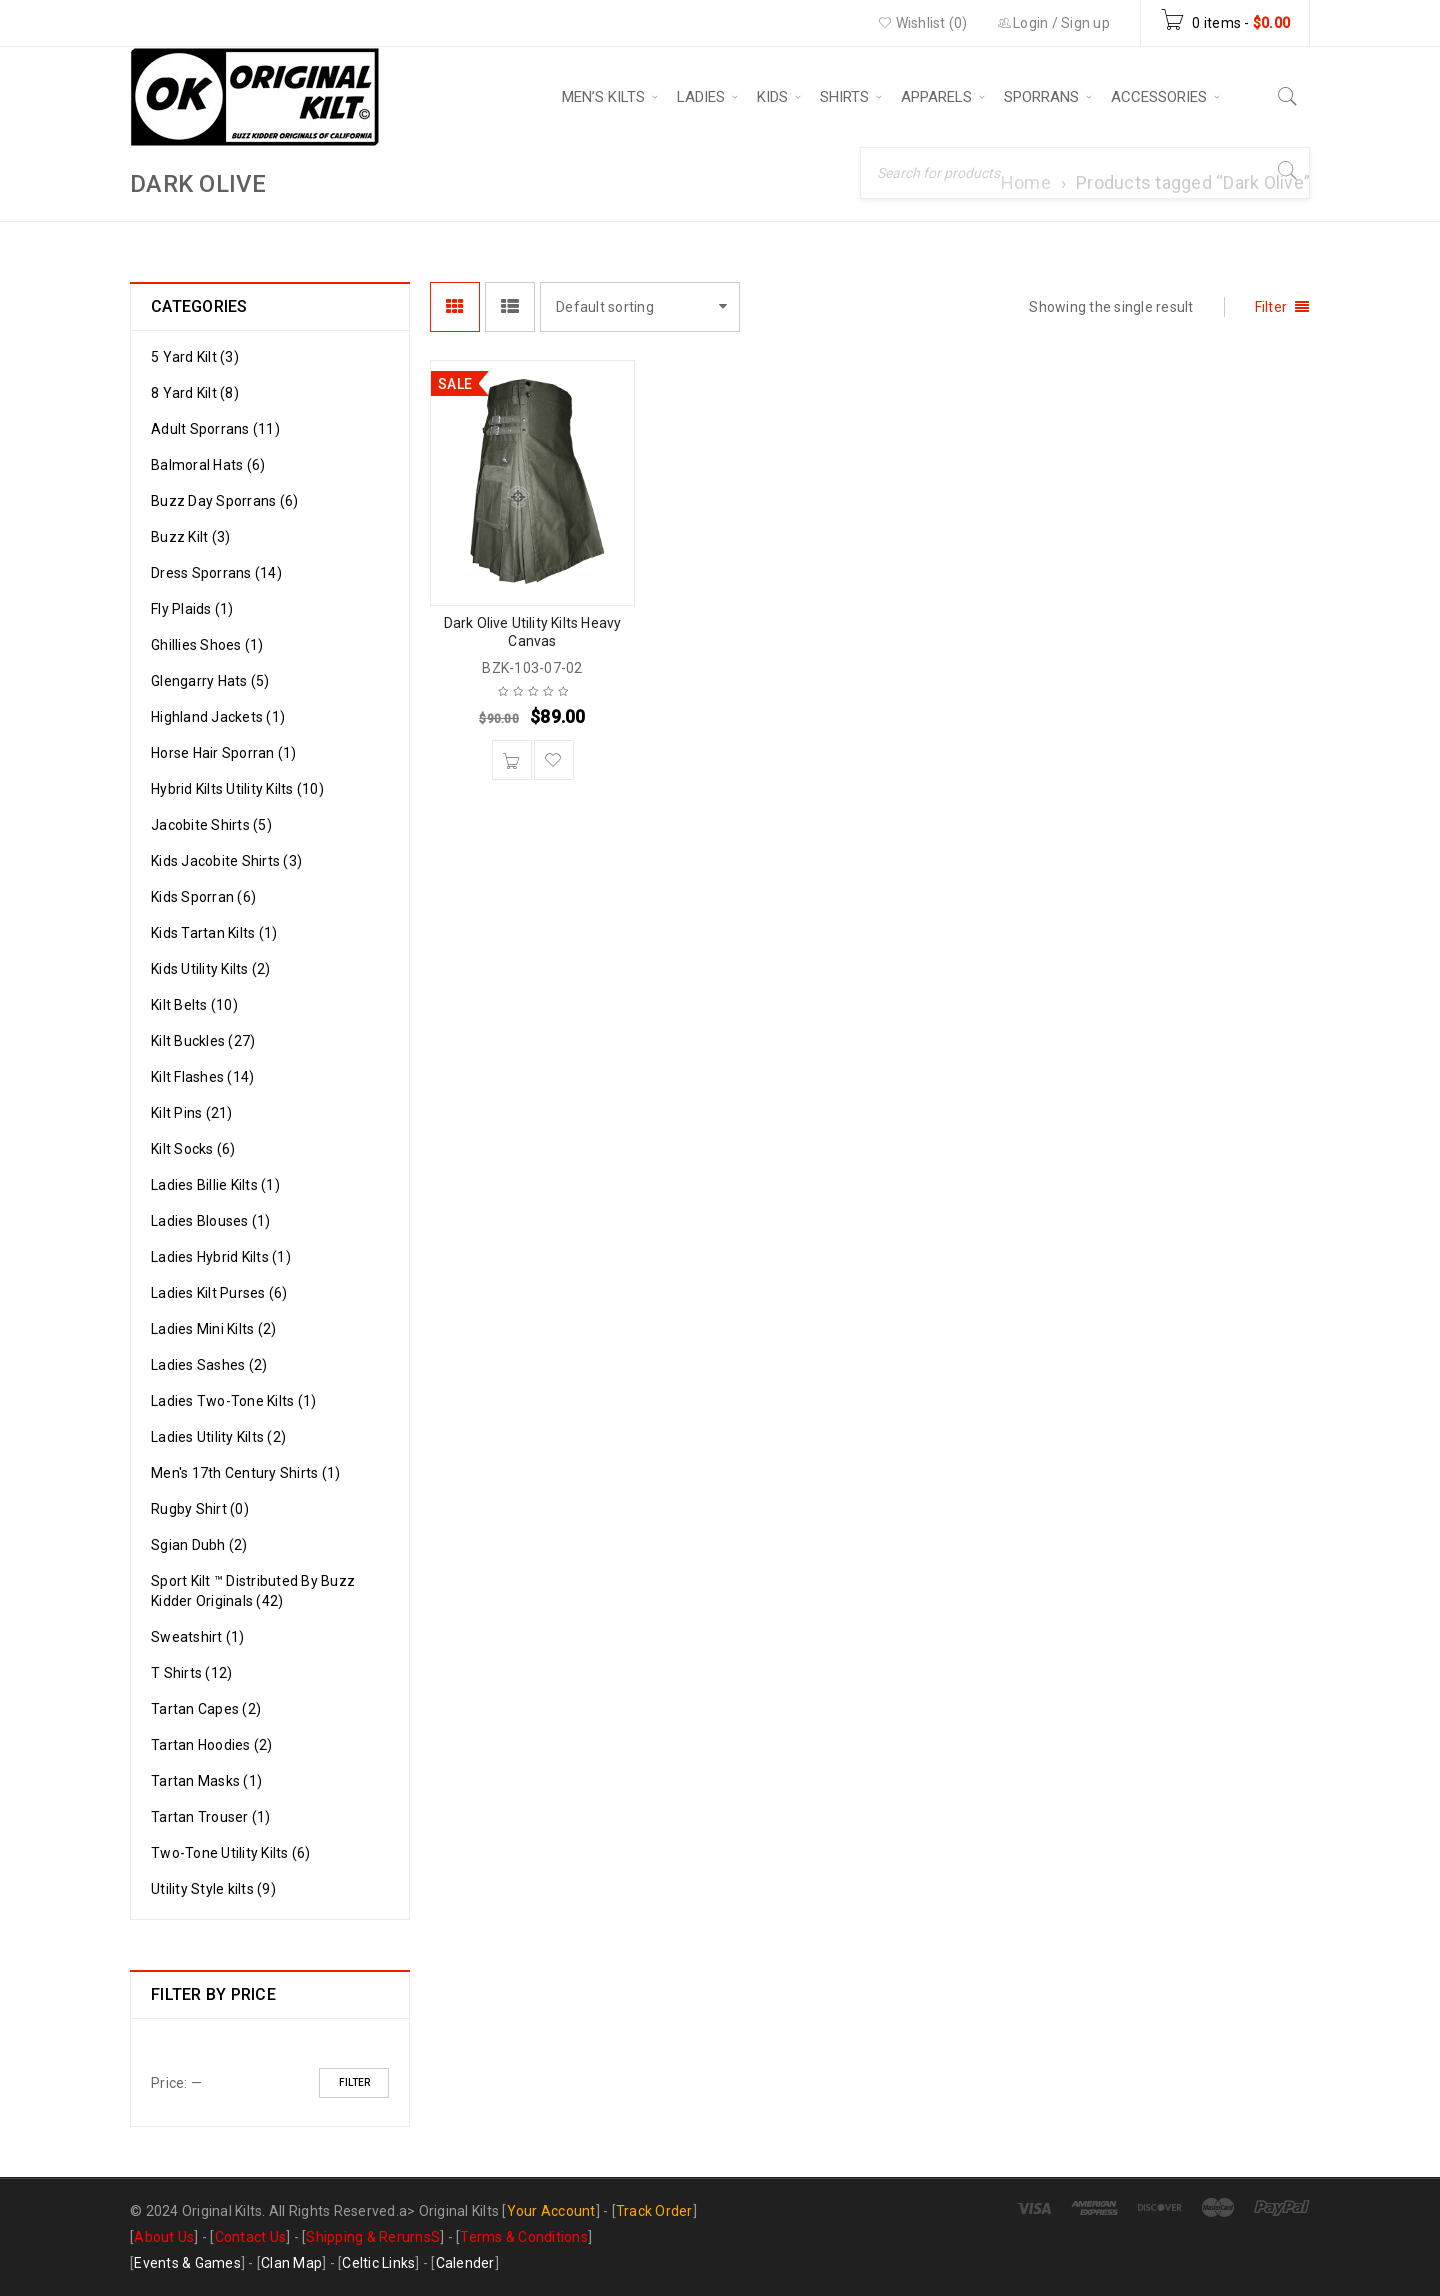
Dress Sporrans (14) (216, 573)
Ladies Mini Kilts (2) (213, 1329)
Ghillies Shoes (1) (207, 645)
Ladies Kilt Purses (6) (219, 1293)
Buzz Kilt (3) (190, 537)
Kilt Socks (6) (193, 1149)
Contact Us (251, 2237)
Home (1026, 182)
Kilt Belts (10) (194, 1005)
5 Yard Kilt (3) (195, 357)
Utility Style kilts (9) (213, 1889)
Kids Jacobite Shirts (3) (226, 861)
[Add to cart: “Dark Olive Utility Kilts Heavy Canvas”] (512, 760)
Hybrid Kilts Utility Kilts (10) (237, 789)
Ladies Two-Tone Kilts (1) (233, 1401)
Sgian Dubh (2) (199, 1545)
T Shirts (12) (191, 1673)
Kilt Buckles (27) (203, 1041)
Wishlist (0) (923, 23)
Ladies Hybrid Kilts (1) (221, 1257)
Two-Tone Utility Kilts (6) (231, 1853)
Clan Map (291, 2263)
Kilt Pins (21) (192, 1113)
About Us (164, 2237)
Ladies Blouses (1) (211, 1221)
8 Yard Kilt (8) (195, 393)
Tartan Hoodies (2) (212, 1745)
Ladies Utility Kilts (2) (218, 1437)
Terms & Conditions (524, 2237)
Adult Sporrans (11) (215, 429)
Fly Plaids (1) (192, 609)
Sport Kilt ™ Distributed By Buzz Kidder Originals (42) (253, 1591)
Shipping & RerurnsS (373, 2237)
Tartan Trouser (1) (211, 1817)
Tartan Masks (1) (206, 1781)
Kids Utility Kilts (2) (211, 969)
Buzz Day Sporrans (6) (224, 501)
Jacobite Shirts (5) (211, 825)
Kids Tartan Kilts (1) (214, 933)
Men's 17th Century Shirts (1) (245, 1473)
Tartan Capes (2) (206, 1709)
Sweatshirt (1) (198, 1637)
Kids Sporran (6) (203, 897)
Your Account (551, 2211)
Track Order (654, 2211)
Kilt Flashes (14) (202, 1077)
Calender (465, 2263)
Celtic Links (378, 2263)
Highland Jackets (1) (218, 717)
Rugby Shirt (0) (200, 1509)
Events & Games (187, 2263)
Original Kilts (459, 2211)
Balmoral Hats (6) (208, 465)
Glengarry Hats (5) (210, 681)
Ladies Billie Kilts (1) (215, 1185)
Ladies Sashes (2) (209, 1365)
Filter (354, 2082)
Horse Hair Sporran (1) (224, 753)
